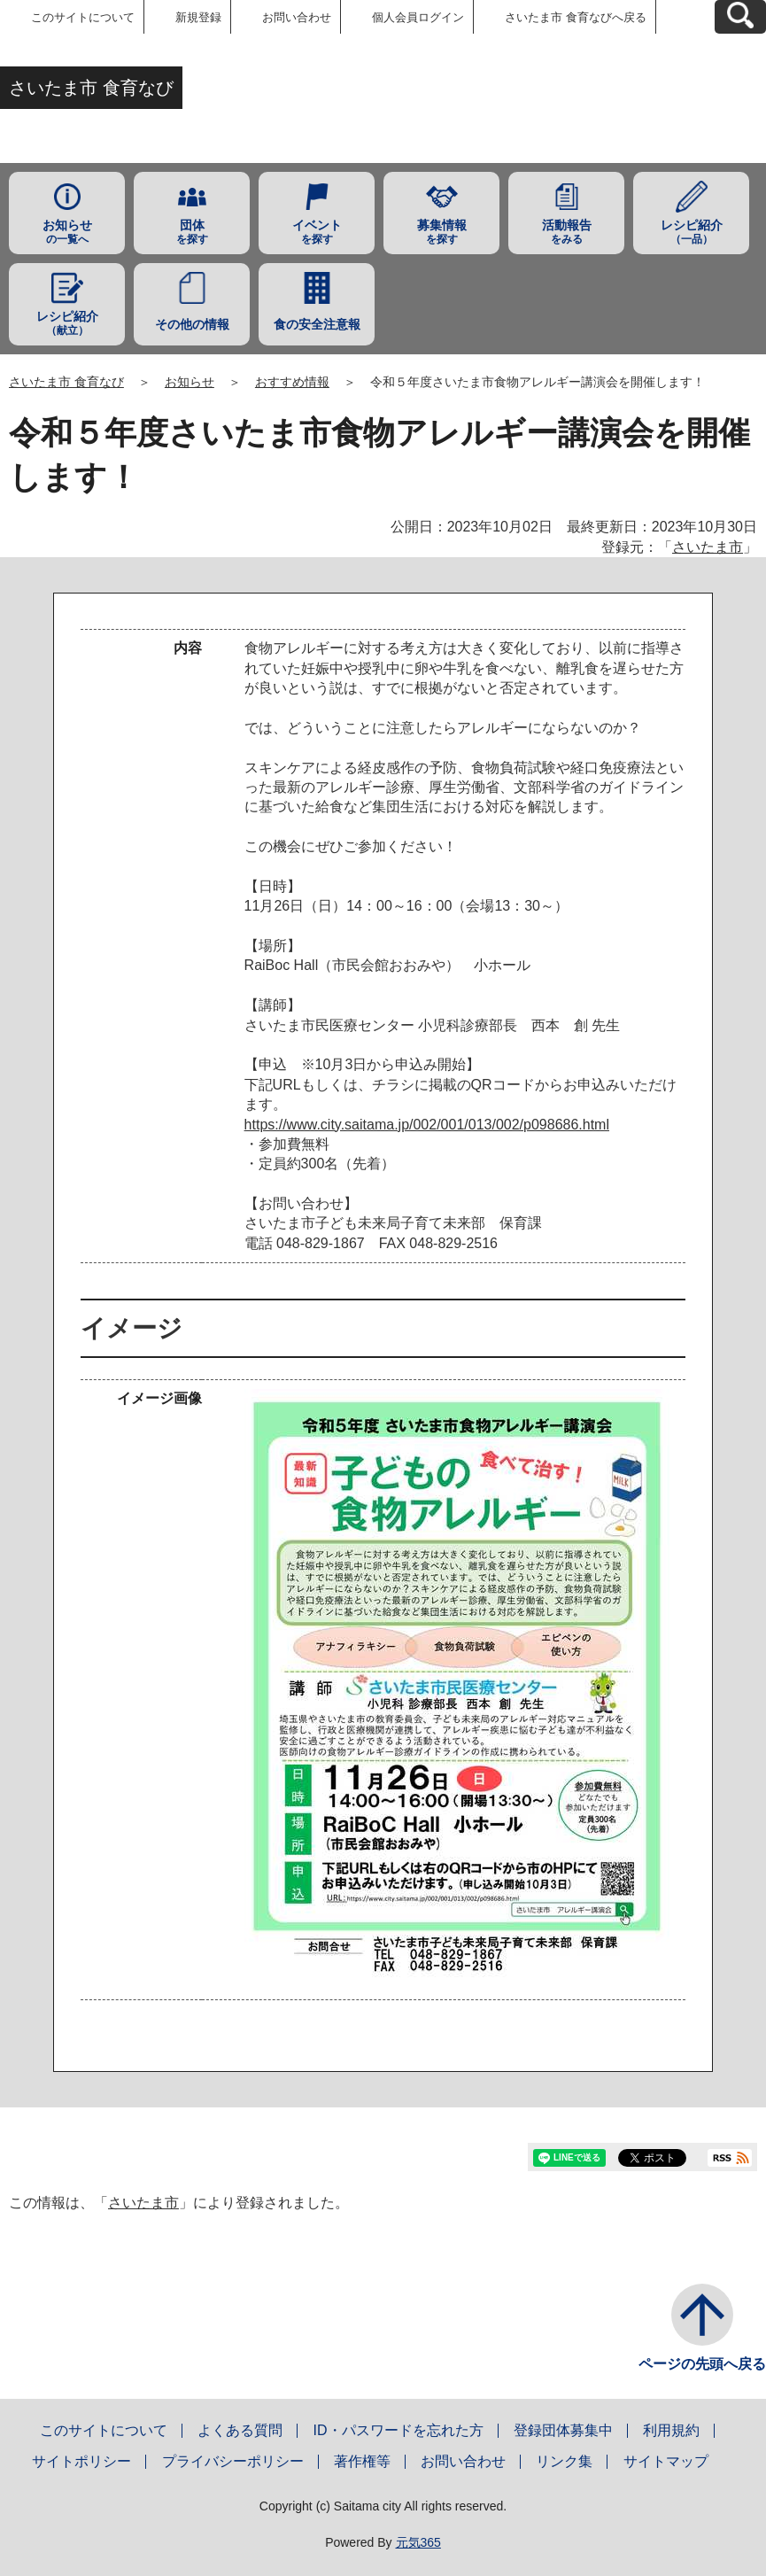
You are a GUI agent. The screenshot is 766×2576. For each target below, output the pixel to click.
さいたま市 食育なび (66, 382)
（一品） (691, 231)
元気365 (418, 2542)
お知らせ (189, 382)
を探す (191, 231)
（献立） (67, 323)
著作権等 (362, 2461)
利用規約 (671, 2430)
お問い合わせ (296, 17)
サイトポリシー (81, 2461)
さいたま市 (707, 547)
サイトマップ (665, 2461)
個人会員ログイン (418, 17)
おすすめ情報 (292, 382)
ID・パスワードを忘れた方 (398, 2430)
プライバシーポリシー (233, 2461)
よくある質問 (239, 2430)
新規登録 (198, 17)
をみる (566, 231)
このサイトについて (83, 17)
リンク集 (564, 2461)
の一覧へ (67, 231)
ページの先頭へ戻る (702, 2363)
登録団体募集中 (563, 2430)
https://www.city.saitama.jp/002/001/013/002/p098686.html (426, 1124)
